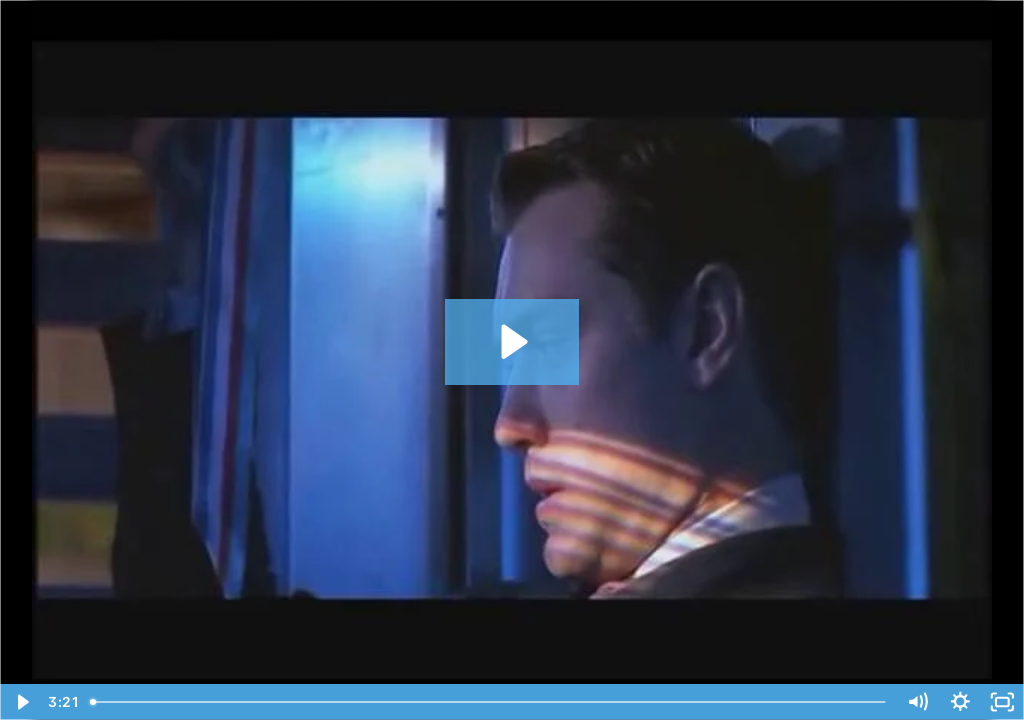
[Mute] (917, 702)
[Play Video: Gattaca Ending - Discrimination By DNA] (511, 341)
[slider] (489, 702)
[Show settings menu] (960, 702)
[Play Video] (21, 702)
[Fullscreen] (1002, 702)
